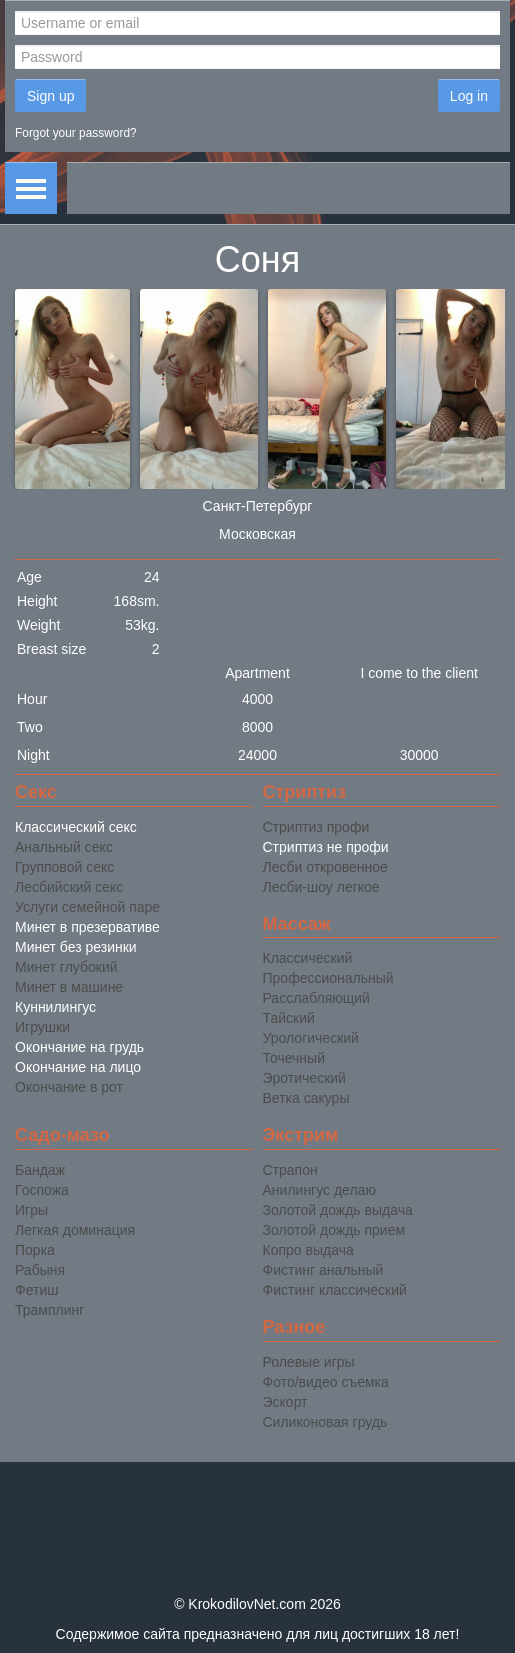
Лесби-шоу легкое (321, 887)
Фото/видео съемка (326, 1382)
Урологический (311, 1038)
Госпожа (42, 1190)
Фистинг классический (335, 1290)
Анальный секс (64, 847)
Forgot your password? (76, 133)
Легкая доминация (75, 1230)
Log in (469, 96)
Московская (257, 534)
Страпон (290, 1170)
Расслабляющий (316, 998)
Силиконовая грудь (325, 1422)
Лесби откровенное (325, 867)
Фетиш (36, 1290)
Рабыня (40, 1270)
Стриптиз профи (316, 827)
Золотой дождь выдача (338, 1210)
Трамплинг (49, 1310)
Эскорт (285, 1402)
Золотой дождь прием (334, 1230)
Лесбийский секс (69, 887)
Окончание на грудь (79, 1047)
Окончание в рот (69, 1087)
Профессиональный (328, 978)
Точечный (294, 1058)
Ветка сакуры (306, 1098)
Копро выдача (308, 1250)
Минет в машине (69, 987)
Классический (308, 958)
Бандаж (40, 1170)
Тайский (289, 1018)
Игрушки (42, 1027)
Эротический (304, 1078)
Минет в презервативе (87, 927)
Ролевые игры (309, 1362)
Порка (35, 1250)
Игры (31, 1210)
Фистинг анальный (323, 1270)
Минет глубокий (66, 967)
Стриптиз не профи (326, 847)
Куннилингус (55, 1007)
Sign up (50, 96)
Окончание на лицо (78, 1067)
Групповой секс (64, 867)
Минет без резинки (76, 947)
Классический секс (76, 827)
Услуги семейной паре (87, 907)
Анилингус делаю (319, 1190)
